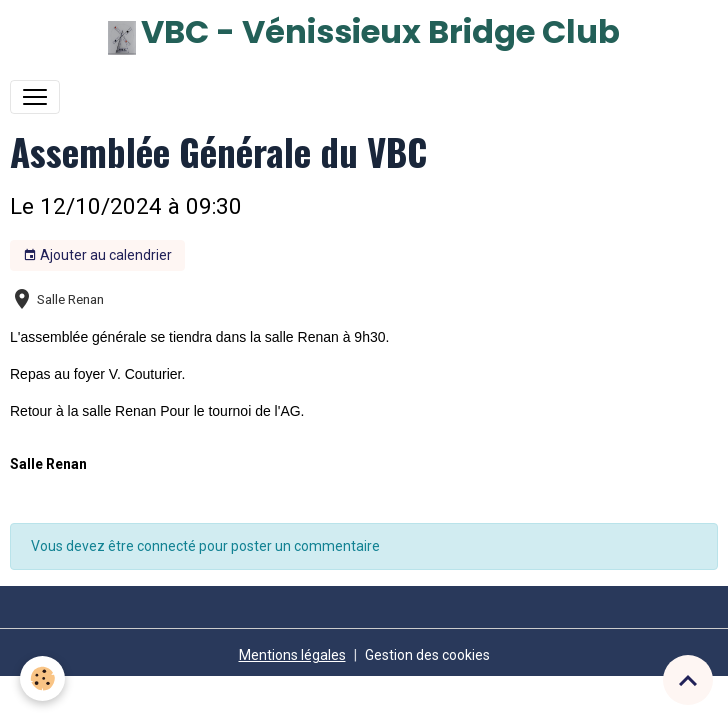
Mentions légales (292, 655)
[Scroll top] (688, 680)
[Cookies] (42, 678)
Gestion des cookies (427, 655)
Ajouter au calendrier (97, 256)
